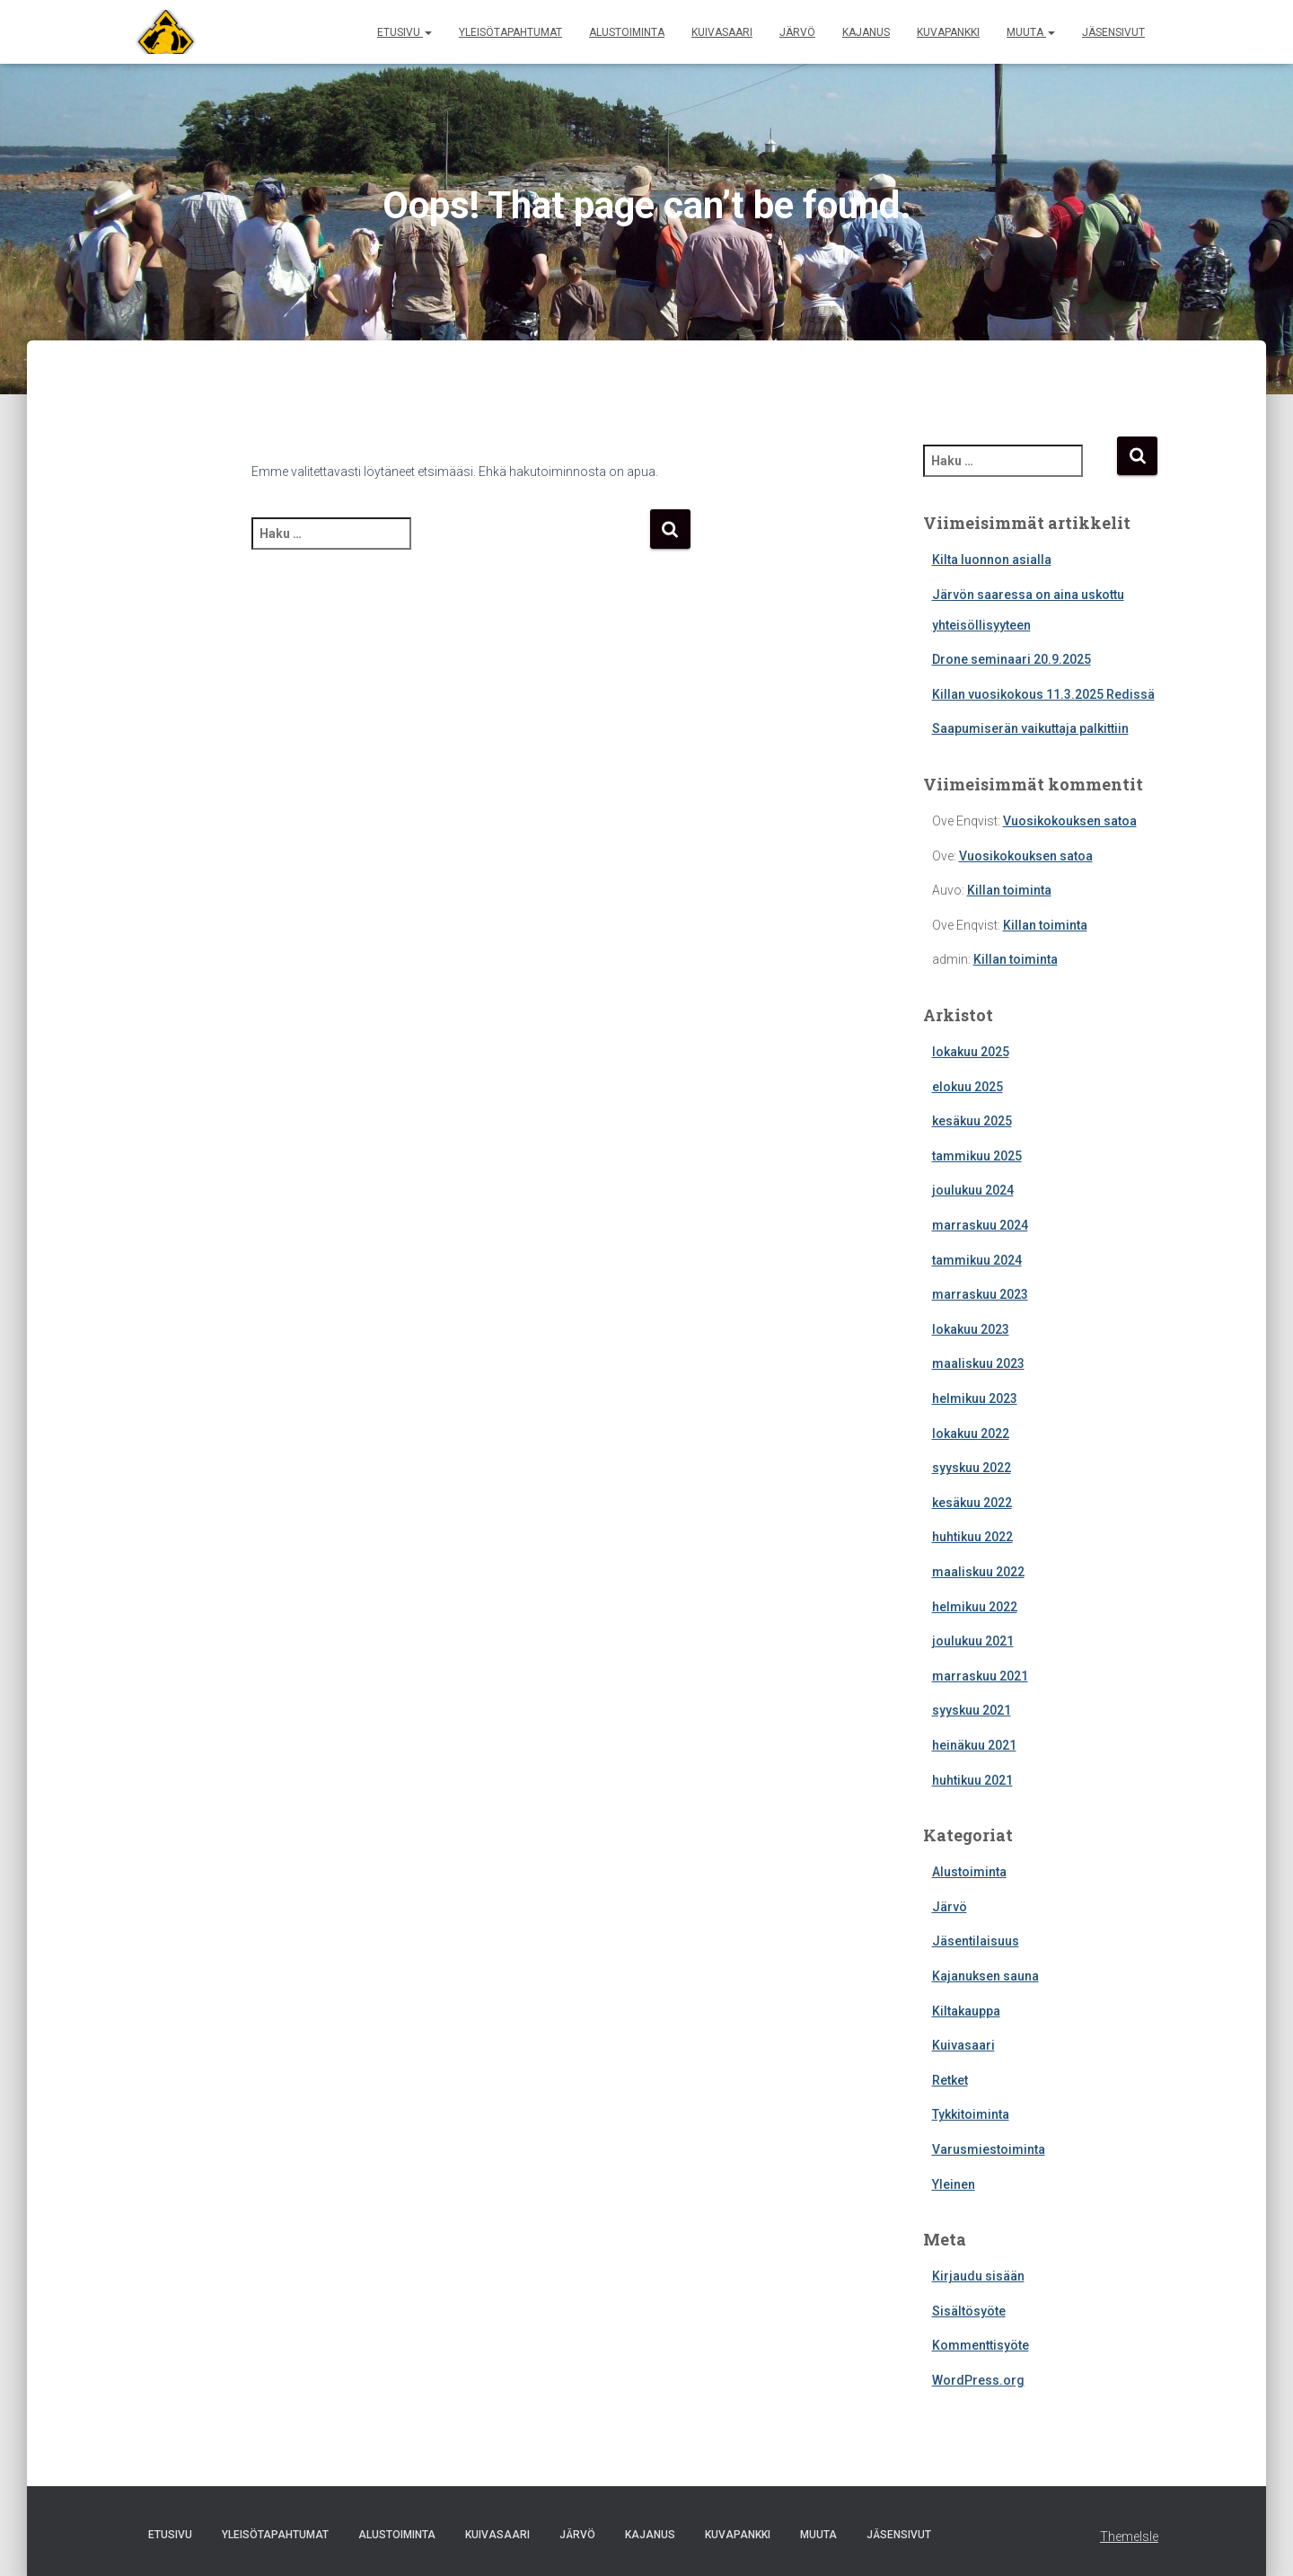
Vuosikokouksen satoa (1070, 821)
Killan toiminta (1009, 890)
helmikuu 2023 (974, 1398)
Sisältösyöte (969, 2311)
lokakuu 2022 (970, 1433)
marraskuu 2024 (980, 1225)
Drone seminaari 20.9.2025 (1011, 659)
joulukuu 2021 (973, 1641)
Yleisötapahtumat (510, 32)
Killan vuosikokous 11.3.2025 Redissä (1043, 694)
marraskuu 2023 (980, 1294)
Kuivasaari (721, 32)
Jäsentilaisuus (975, 1941)
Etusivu (404, 32)
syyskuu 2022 (971, 1467)
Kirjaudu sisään (978, 2276)
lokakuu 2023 (970, 1329)
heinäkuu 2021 (974, 1745)
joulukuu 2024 (973, 1190)
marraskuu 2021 (980, 1676)
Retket (950, 2080)
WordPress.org (978, 2380)
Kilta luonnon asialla (991, 559)
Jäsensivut (1113, 32)
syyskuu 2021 (971, 1710)
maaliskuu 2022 (978, 1572)
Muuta (1031, 32)
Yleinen (953, 2184)
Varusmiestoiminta (988, 2149)
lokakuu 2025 (970, 1052)
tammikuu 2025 (977, 1156)
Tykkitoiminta (970, 2114)
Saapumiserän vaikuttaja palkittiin (1030, 728)
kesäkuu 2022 (972, 1502)
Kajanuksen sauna (985, 1976)
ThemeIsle (1129, 2536)
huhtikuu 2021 (972, 1780)
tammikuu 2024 (977, 1260)
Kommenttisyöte (980, 2345)
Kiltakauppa (966, 2011)
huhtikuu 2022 (972, 1537)
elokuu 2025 (967, 1087)
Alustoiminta (626, 32)
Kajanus (866, 32)
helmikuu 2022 (974, 1607)
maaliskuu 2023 (978, 1363)
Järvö (797, 32)
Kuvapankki (948, 32)
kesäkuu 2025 (972, 1121)
